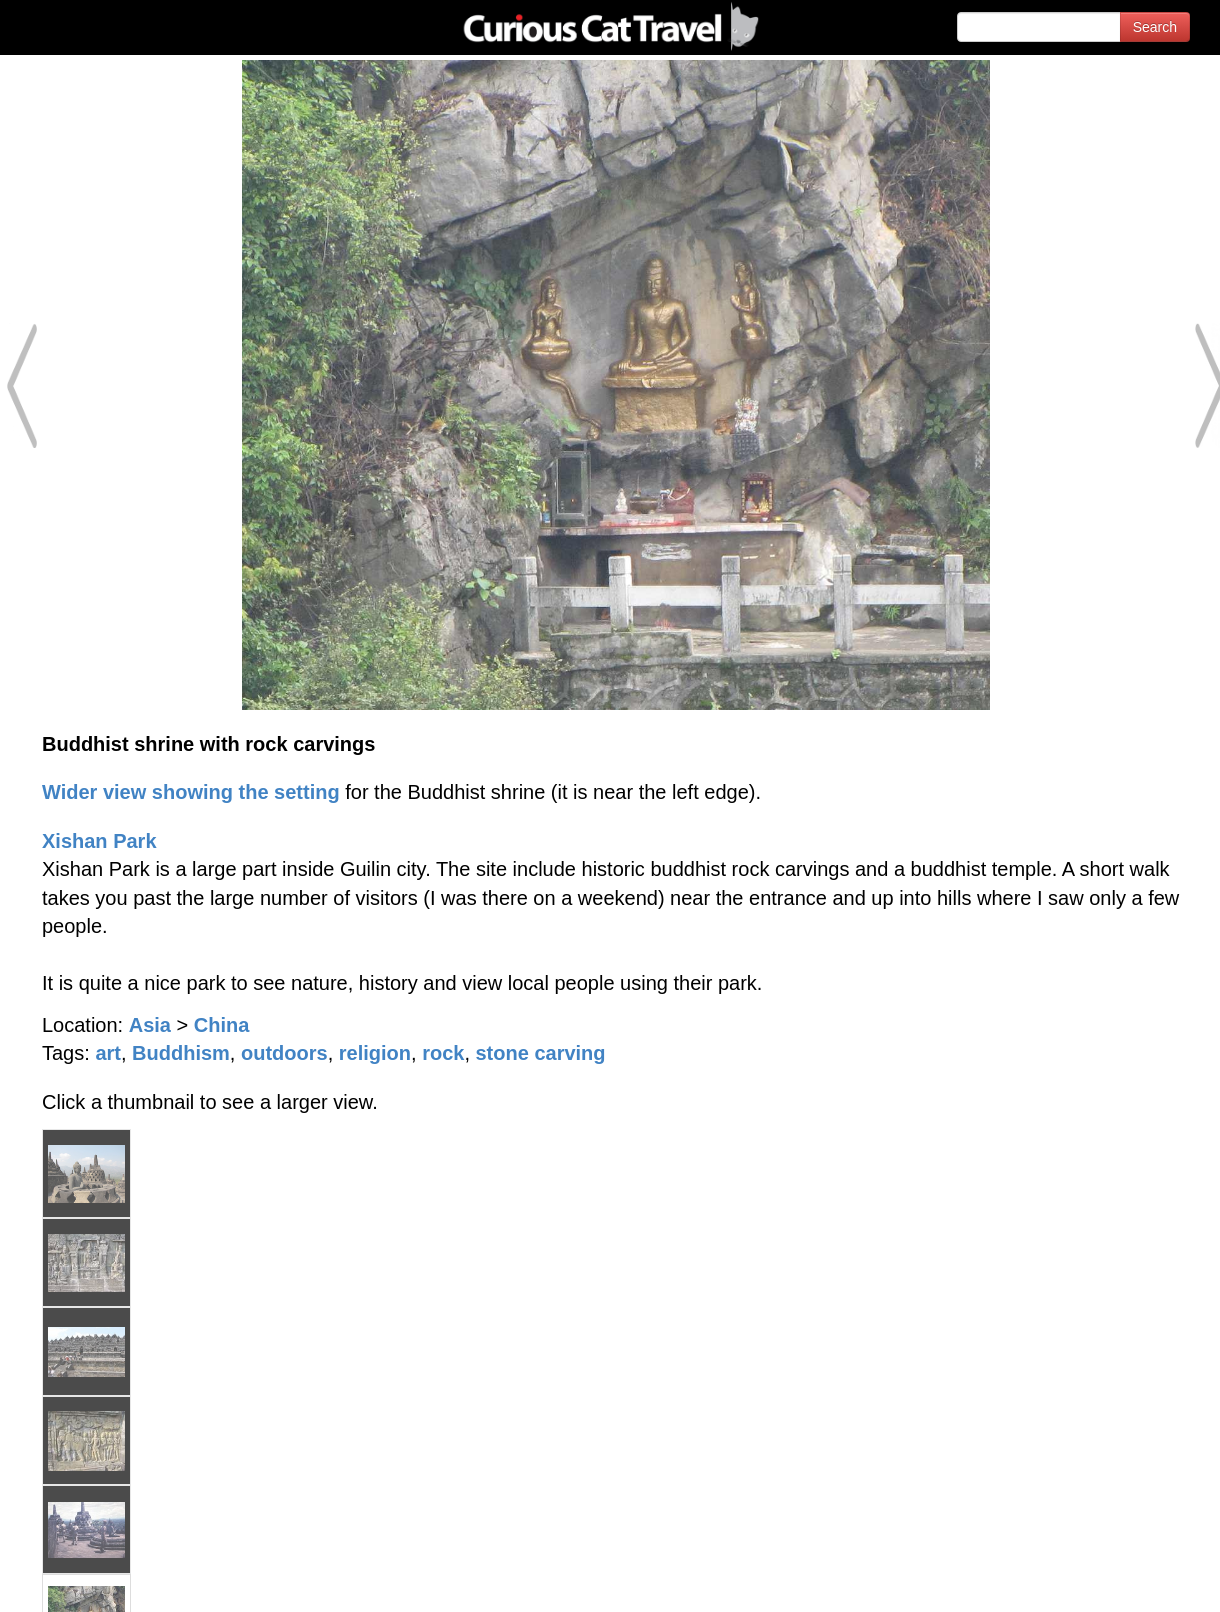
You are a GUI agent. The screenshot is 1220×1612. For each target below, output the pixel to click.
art (108, 1053)
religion (375, 1053)
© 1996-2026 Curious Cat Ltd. (121, 1579)
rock (443, 1053)
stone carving (541, 1053)
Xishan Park (99, 841)
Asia (150, 1025)
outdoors (284, 1053)
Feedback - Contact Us (1122, 1579)
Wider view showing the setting (191, 792)
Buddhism (181, 1053)
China (222, 1025)
